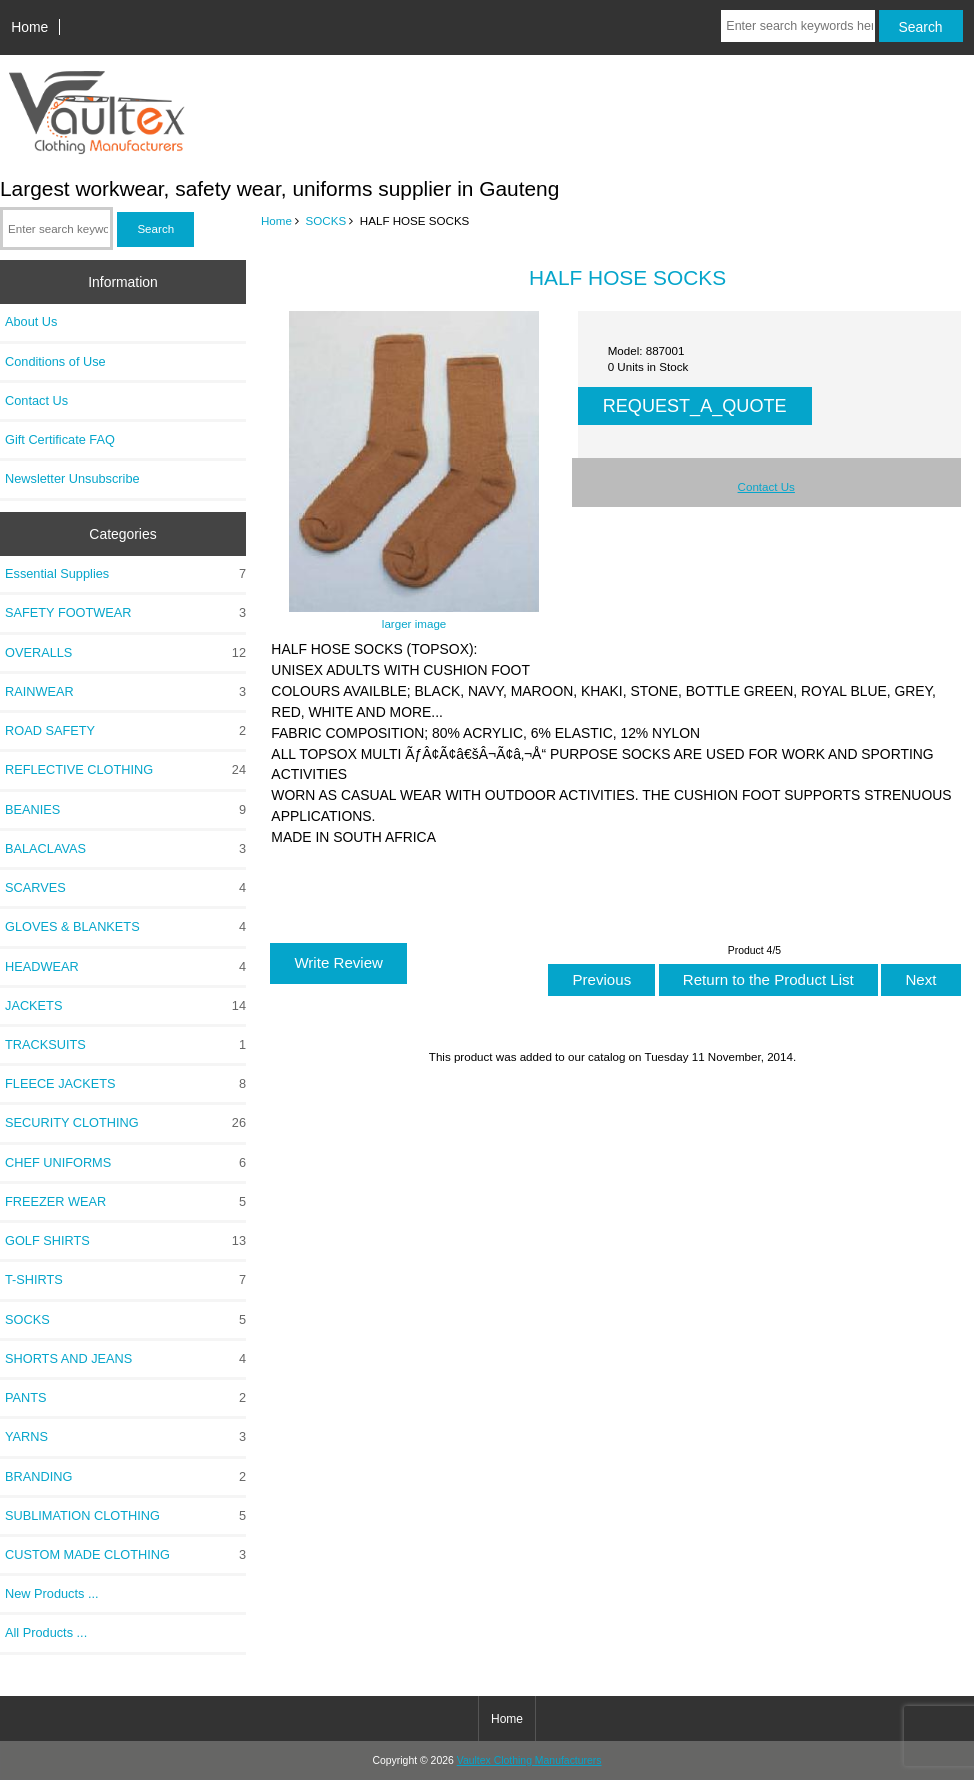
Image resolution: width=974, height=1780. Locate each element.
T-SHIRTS (125, 1280)
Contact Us (36, 400)
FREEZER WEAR (125, 1202)
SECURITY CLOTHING (125, 1123)
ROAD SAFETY (125, 731)
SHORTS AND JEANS (125, 1359)
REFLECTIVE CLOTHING (125, 770)
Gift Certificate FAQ (60, 439)
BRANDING (125, 1477)
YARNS (125, 1437)
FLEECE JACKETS (125, 1084)
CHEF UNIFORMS (125, 1163)
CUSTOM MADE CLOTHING (125, 1555)
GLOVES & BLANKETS (125, 927)
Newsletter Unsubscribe (72, 478)
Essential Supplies (125, 574)
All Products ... (46, 1632)
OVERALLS (125, 653)
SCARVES (125, 888)
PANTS (125, 1398)
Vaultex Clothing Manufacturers (529, 1760)
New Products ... (52, 1593)
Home (29, 27)
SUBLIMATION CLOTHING (125, 1516)
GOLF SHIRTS (125, 1241)
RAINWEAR (125, 692)
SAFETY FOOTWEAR (125, 613)
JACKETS (125, 1006)
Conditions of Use (55, 361)
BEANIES (125, 810)
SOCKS (326, 220)
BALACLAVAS (125, 849)
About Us (31, 321)
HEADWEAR (125, 967)
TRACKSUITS (125, 1045)
